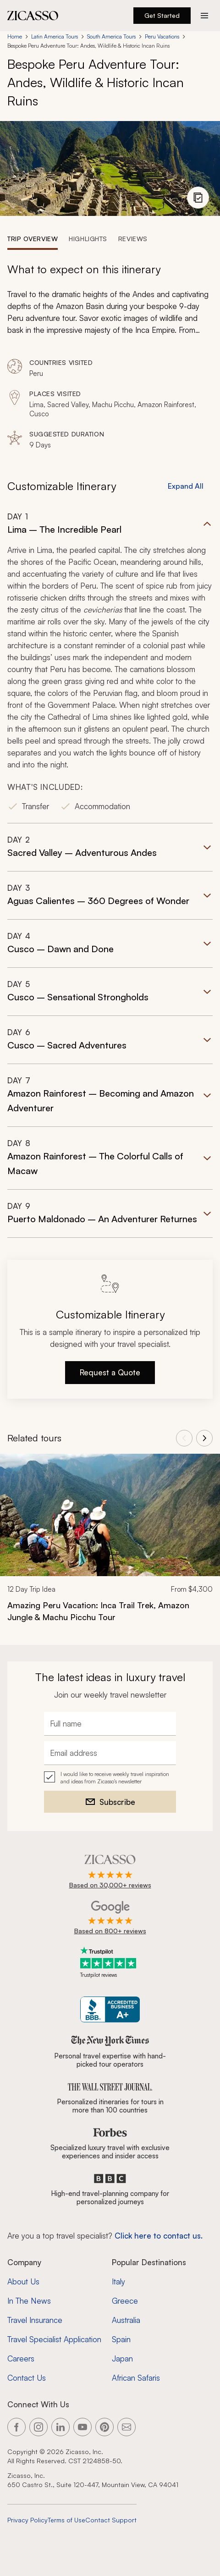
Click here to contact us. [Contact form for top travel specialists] (159, 2235)
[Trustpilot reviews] (110, 1962)
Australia (126, 2320)
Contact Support (111, 2520)
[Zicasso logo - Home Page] (33, 15)
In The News (29, 2301)
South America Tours (111, 36)
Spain (121, 2339)
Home (14, 36)
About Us (23, 2281)
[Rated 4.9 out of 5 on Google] (110, 1918)
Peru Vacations (162, 36)
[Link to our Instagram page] (38, 2427)
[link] (110, 1544)
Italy (118, 2281)
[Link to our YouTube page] (82, 2427)
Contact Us (26, 2378)
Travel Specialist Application (54, 2339)
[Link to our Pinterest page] (104, 2427)
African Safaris (136, 2378)
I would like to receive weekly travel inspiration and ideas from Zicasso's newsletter (114, 1778)
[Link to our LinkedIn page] (60, 2427)
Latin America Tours (54, 36)
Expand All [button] (186, 486)
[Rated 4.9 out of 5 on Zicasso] (110, 1872)
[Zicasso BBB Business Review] (110, 2010)
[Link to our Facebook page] (16, 2427)
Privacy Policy (27, 2520)
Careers (20, 2358)
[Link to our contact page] (126, 2427)
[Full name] (110, 1724)
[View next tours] (204, 1438)
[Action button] (204, 15)
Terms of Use (66, 2520)
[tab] (32, 238)
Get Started (162, 15)
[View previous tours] (184, 1438)
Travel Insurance (34, 2320)
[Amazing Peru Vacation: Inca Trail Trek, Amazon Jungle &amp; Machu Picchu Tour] (110, 1611)
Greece (125, 2301)
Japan (122, 2358)
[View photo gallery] (198, 198)
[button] (110, 667)
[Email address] (110, 1753)
